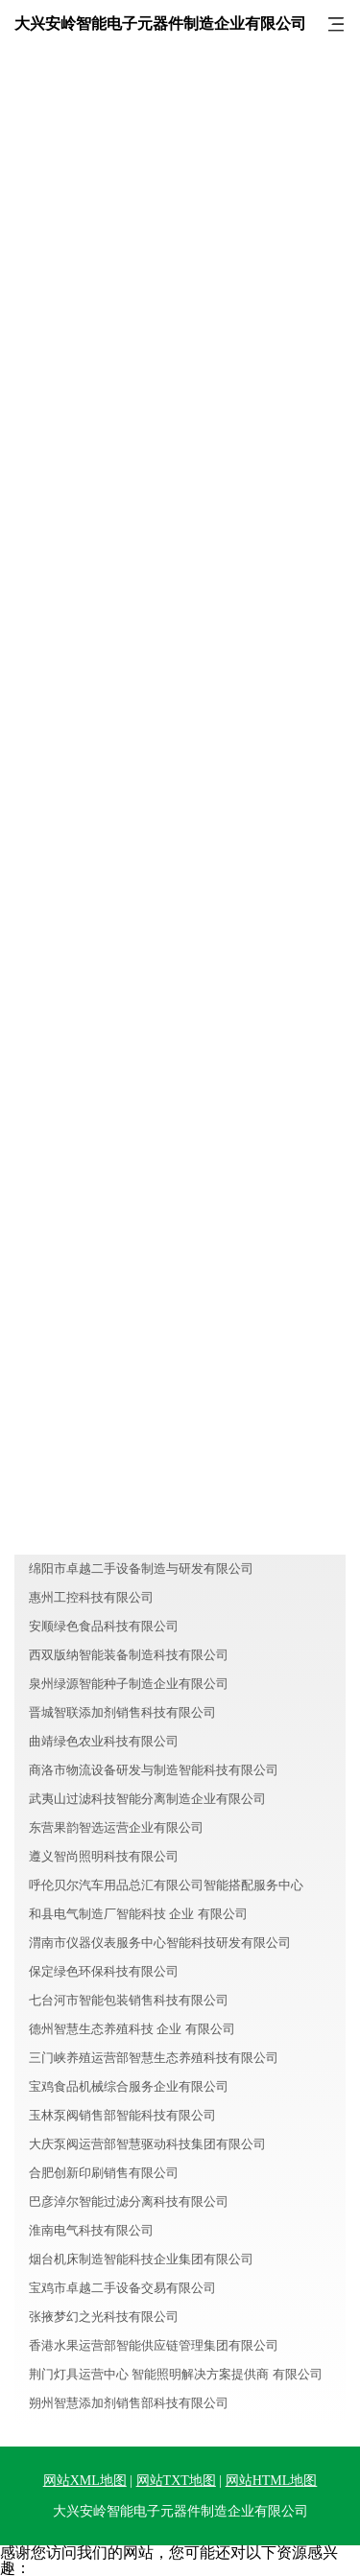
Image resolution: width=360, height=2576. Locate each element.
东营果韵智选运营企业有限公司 (116, 1827)
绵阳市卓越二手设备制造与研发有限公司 (141, 1568)
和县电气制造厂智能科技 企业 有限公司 (138, 1914)
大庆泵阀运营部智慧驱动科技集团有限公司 (147, 2144)
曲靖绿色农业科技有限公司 (104, 1741)
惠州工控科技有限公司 (91, 1597)
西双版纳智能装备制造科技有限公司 (128, 1655)
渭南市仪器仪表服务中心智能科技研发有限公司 (160, 1942)
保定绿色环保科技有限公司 (104, 1971)
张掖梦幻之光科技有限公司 (104, 2316)
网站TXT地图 (176, 2480)
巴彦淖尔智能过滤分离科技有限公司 (128, 2201)
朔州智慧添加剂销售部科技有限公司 (128, 2403)
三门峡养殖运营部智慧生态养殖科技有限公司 (153, 2057)
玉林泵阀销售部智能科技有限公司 (122, 2115)
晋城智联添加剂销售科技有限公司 (122, 1712)
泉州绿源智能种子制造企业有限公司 (128, 1683)
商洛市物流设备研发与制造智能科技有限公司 (153, 1770)
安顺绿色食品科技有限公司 (104, 1626)
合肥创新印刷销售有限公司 (104, 2173)
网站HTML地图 (272, 2480)
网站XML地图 (85, 2480)
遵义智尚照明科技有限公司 (104, 1856)
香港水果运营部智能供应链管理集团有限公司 (153, 2345)
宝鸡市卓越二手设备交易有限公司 (122, 2288)
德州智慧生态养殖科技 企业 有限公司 (132, 2029)
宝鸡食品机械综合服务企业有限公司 (128, 2086)
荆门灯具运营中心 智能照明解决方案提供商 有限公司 (176, 2374)
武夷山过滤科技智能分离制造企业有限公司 (147, 1798)
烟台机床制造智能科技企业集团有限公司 (141, 2259)
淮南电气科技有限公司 (91, 2230)
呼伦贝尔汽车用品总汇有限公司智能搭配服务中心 (166, 1885)
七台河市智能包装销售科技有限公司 (128, 2000)
